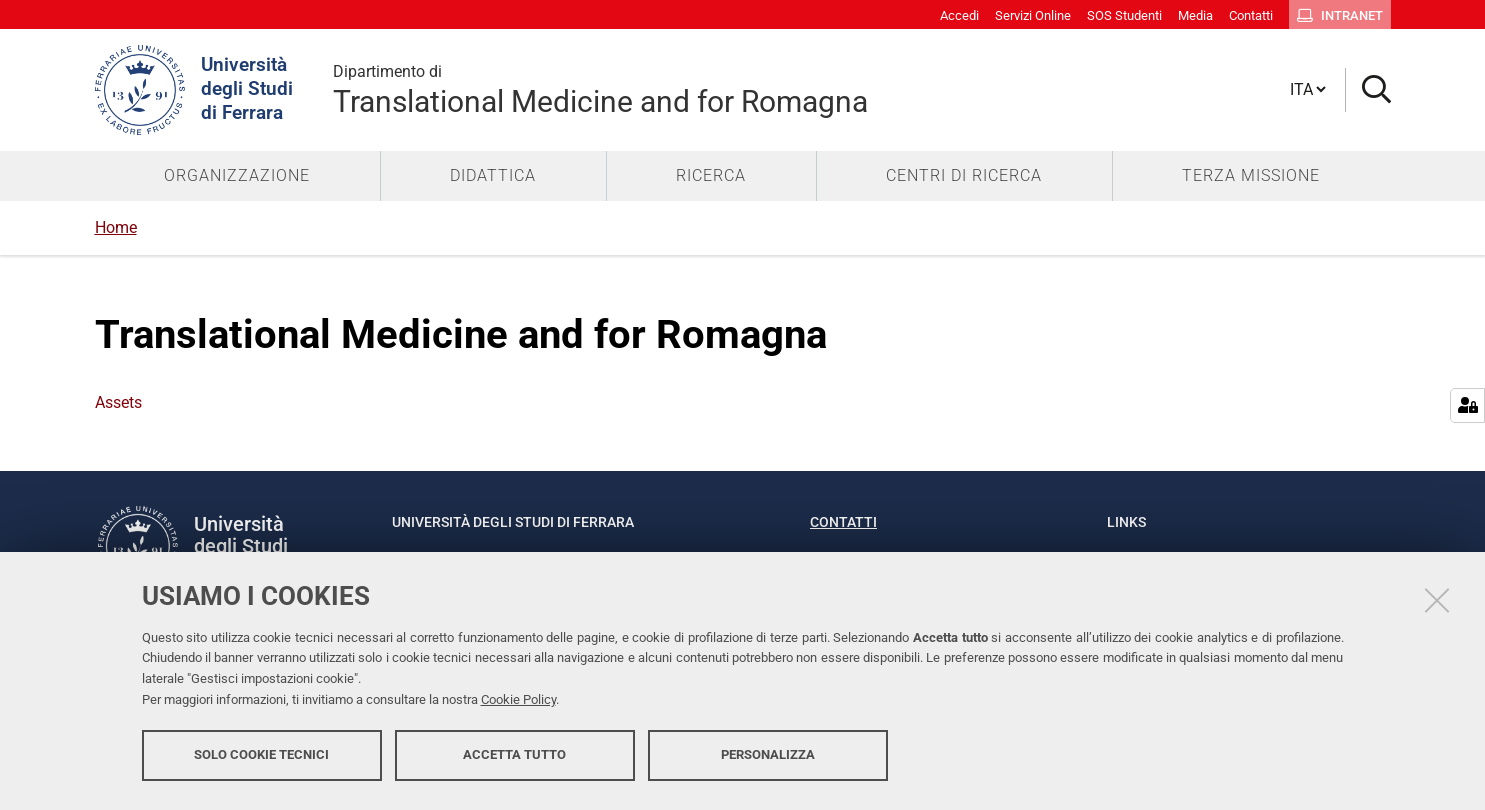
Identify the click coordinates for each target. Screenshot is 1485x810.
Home (116, 227)
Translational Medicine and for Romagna (600, 89)
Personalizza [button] (768, 757)
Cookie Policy (518, 702)
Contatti (843, 522)
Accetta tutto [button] (514, 757)
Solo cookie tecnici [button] (261, 757)
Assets (118, 402)
